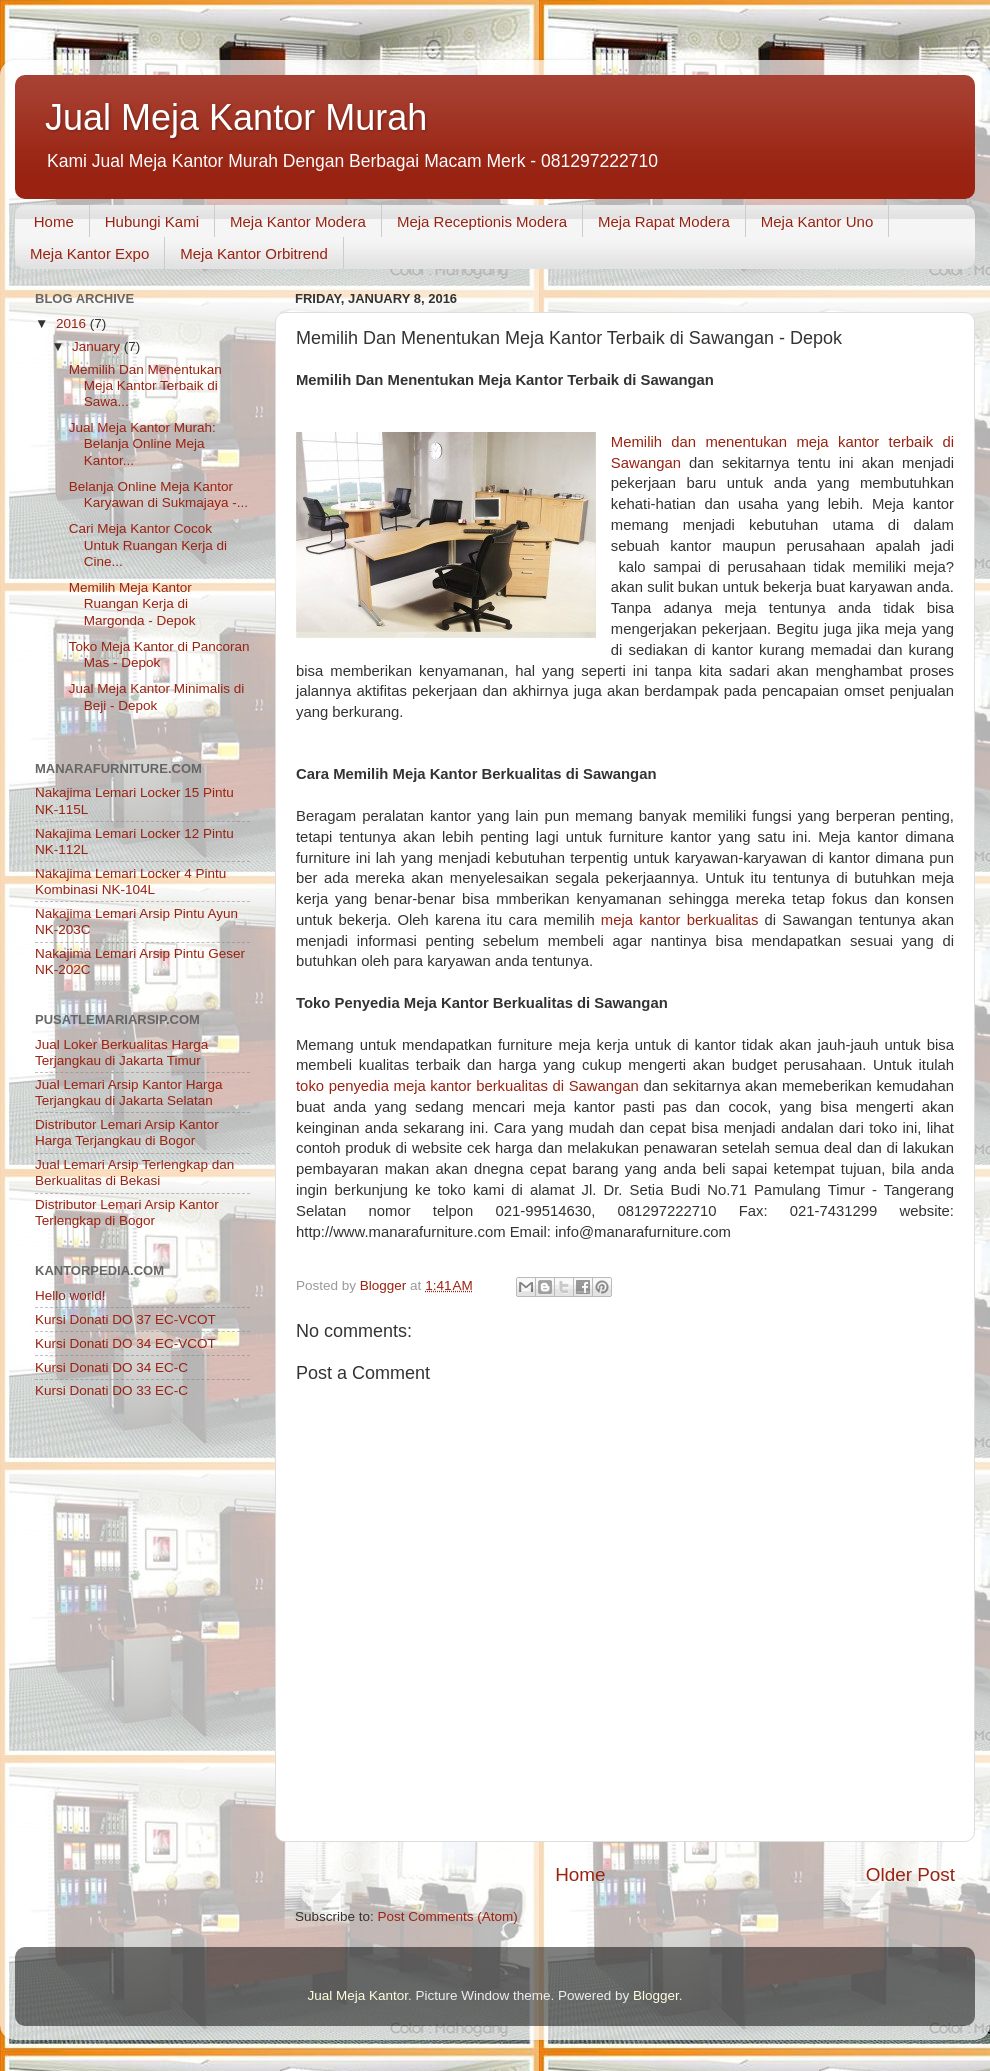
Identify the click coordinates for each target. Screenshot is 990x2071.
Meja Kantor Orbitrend (254, 253)
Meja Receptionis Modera (482, 221)
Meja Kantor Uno (817, 221)
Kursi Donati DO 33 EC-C (111, 1390)
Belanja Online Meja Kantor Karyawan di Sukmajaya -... (158, 494)
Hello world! (70, 1295)
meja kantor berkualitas (680, 920)
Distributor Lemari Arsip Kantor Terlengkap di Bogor (127, 1212)
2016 (73, 323)
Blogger (656, 1995)
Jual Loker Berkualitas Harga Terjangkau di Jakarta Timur (121, 1052)
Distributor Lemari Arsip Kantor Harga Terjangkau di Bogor (127, 1132)
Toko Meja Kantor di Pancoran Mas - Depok (159, 654)
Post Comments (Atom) (448, 1916)
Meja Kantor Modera (298, 221)
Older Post (910, 1874)
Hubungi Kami (152, 221)
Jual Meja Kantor (357, 1995)
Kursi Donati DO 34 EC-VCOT (125, 1343)
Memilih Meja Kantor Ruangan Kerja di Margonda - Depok (132, 603)
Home (54, 221)
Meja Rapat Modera (664, 221)
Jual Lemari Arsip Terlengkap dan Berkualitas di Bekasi (134, 1172)
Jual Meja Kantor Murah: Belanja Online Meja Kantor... (142, 443)
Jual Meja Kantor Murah (236, 117)
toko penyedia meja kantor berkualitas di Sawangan (467, 1086)
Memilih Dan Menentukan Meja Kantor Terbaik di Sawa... (145, 385)
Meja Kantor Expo (89, 253)
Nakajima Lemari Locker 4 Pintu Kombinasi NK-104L (130, 881)
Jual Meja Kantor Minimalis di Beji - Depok (157, 696)
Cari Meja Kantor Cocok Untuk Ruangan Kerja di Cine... (148, 544)
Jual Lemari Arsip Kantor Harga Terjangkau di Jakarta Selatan (129, 1092)
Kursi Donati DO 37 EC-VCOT (125, 1319)
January (98, 346)
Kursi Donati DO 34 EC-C (111, 1367)
